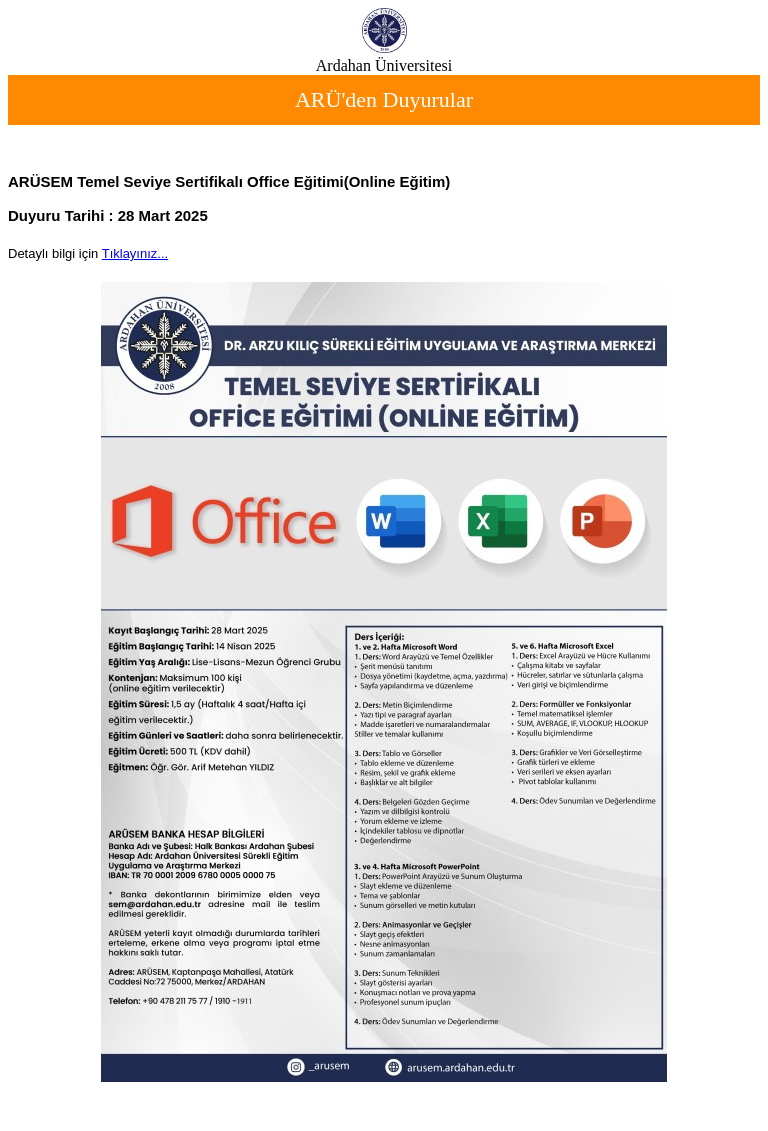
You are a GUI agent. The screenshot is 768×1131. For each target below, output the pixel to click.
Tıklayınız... (135, 253)
